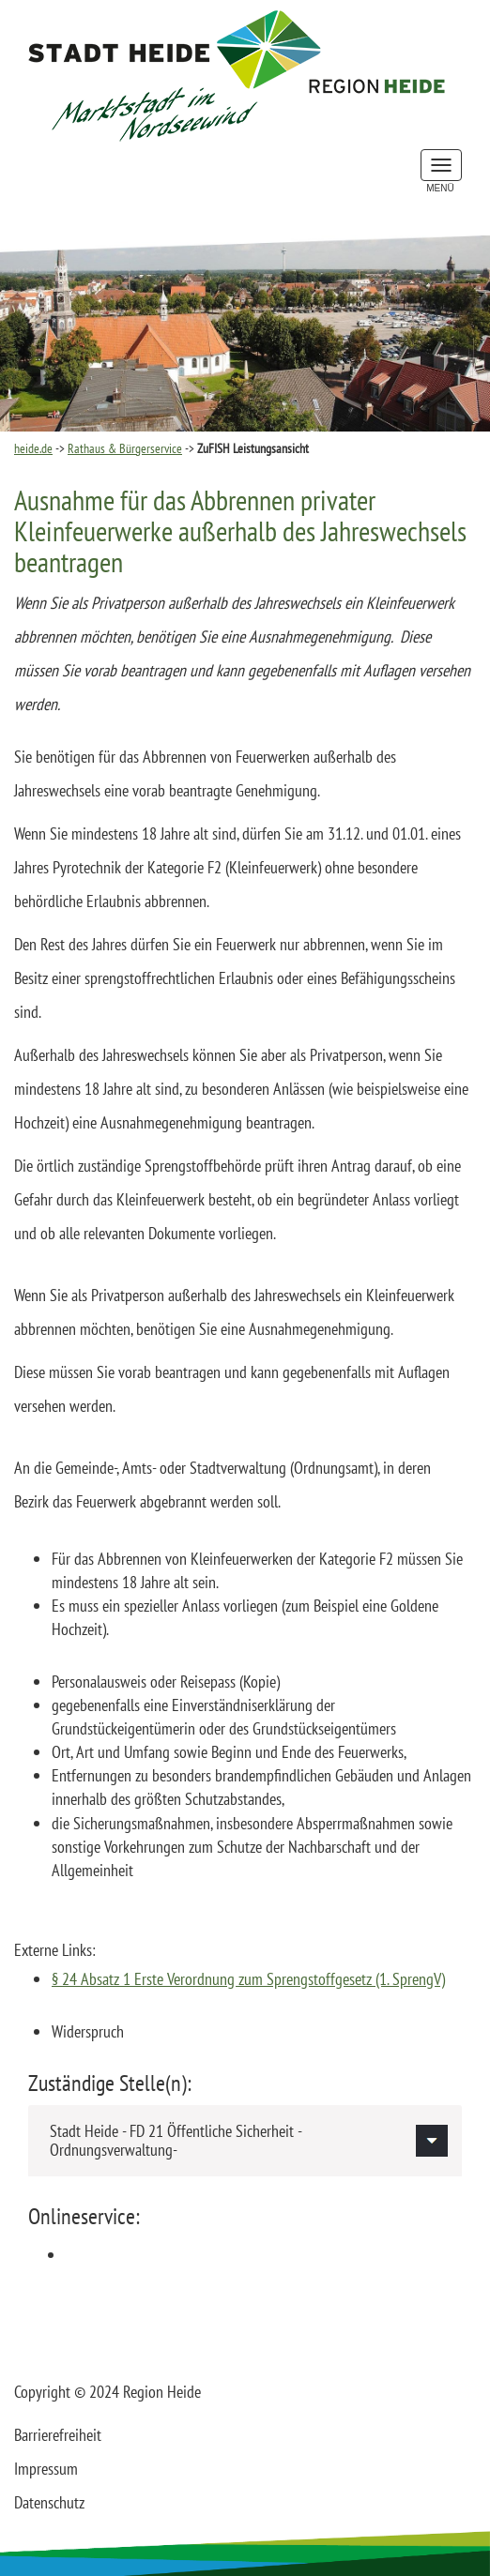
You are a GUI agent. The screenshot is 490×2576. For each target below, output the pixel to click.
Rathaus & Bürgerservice (125, 448)
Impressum (46, 2468)
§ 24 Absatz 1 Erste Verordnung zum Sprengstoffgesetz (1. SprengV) (248, 1979)
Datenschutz (49, 2502)
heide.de (33, 448)
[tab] (245, 2140)
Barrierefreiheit (57, 2435)
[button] (245, 2140)
